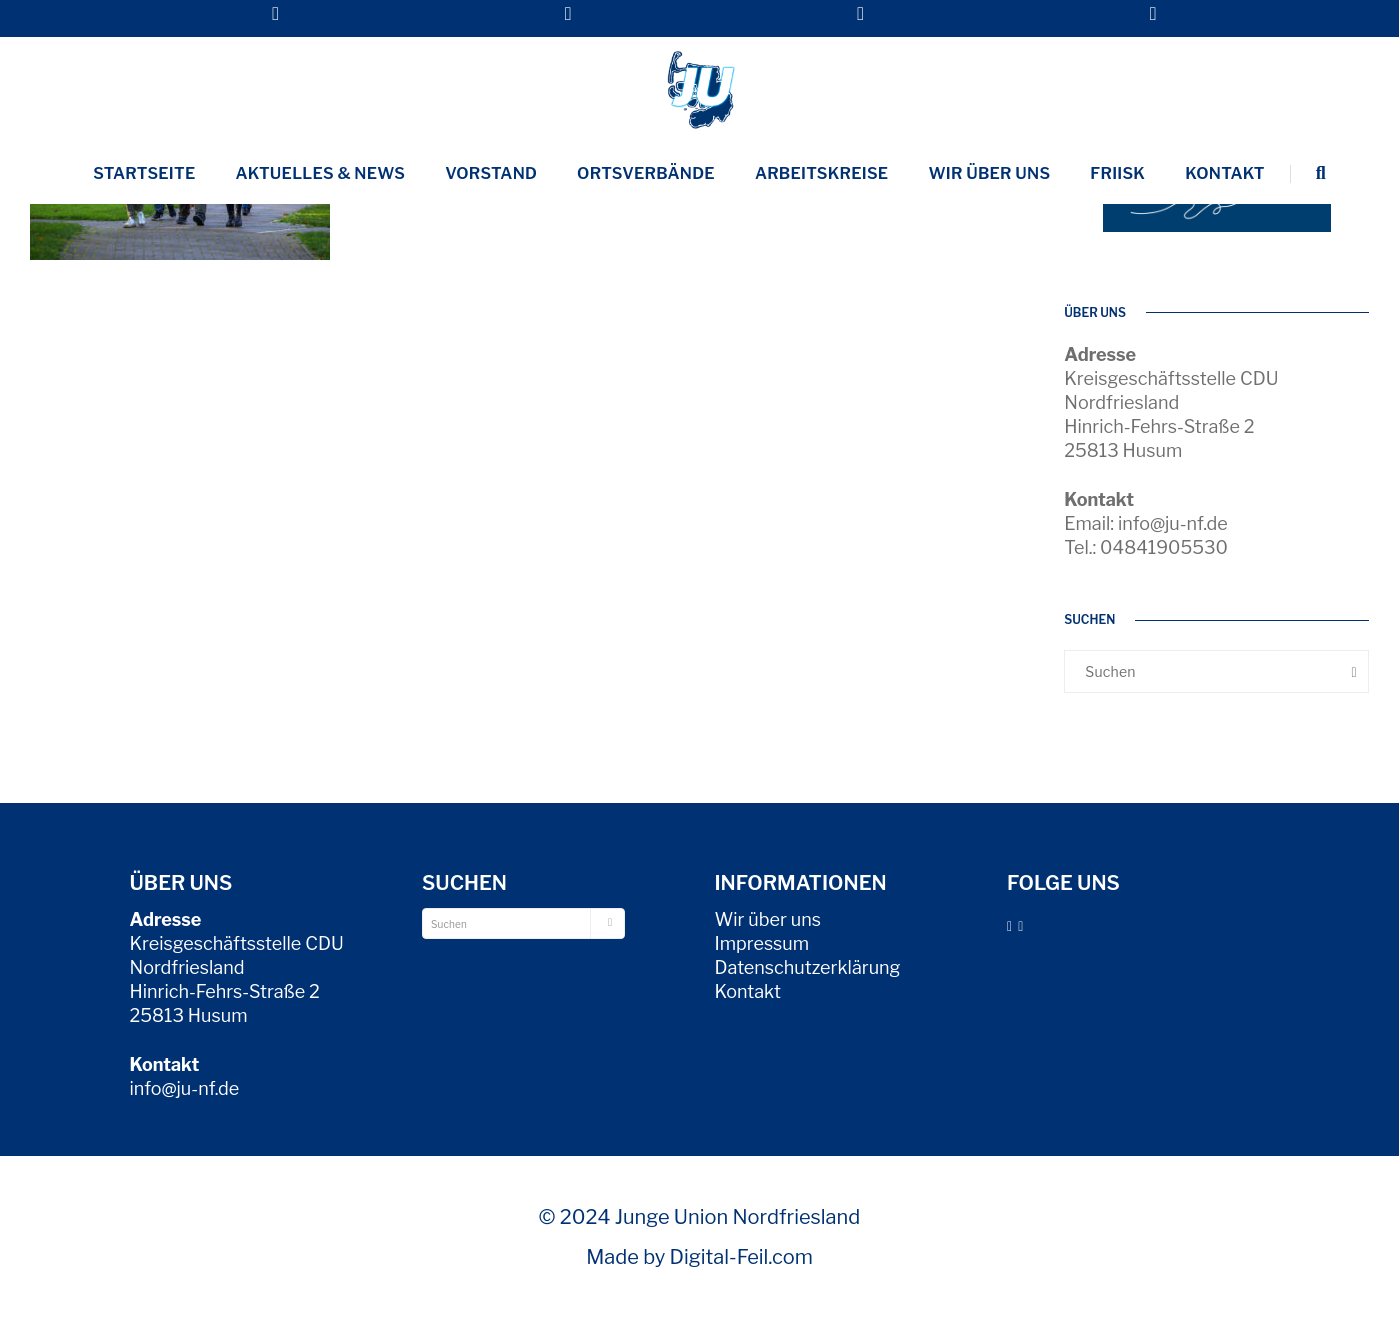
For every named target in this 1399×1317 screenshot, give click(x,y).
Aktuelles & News (321, 173)
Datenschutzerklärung (808, 967)
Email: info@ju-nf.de (1145, 523)
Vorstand (491, 173)
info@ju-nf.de (185, 1088)
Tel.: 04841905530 (1146, 547)
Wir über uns (989, 173)
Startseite (144, 173)
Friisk (1117, 173)
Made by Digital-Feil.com (699, 1257)
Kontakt (1225, 173)
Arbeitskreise (822, 173)
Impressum (762, 943)
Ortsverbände (646, 173)
